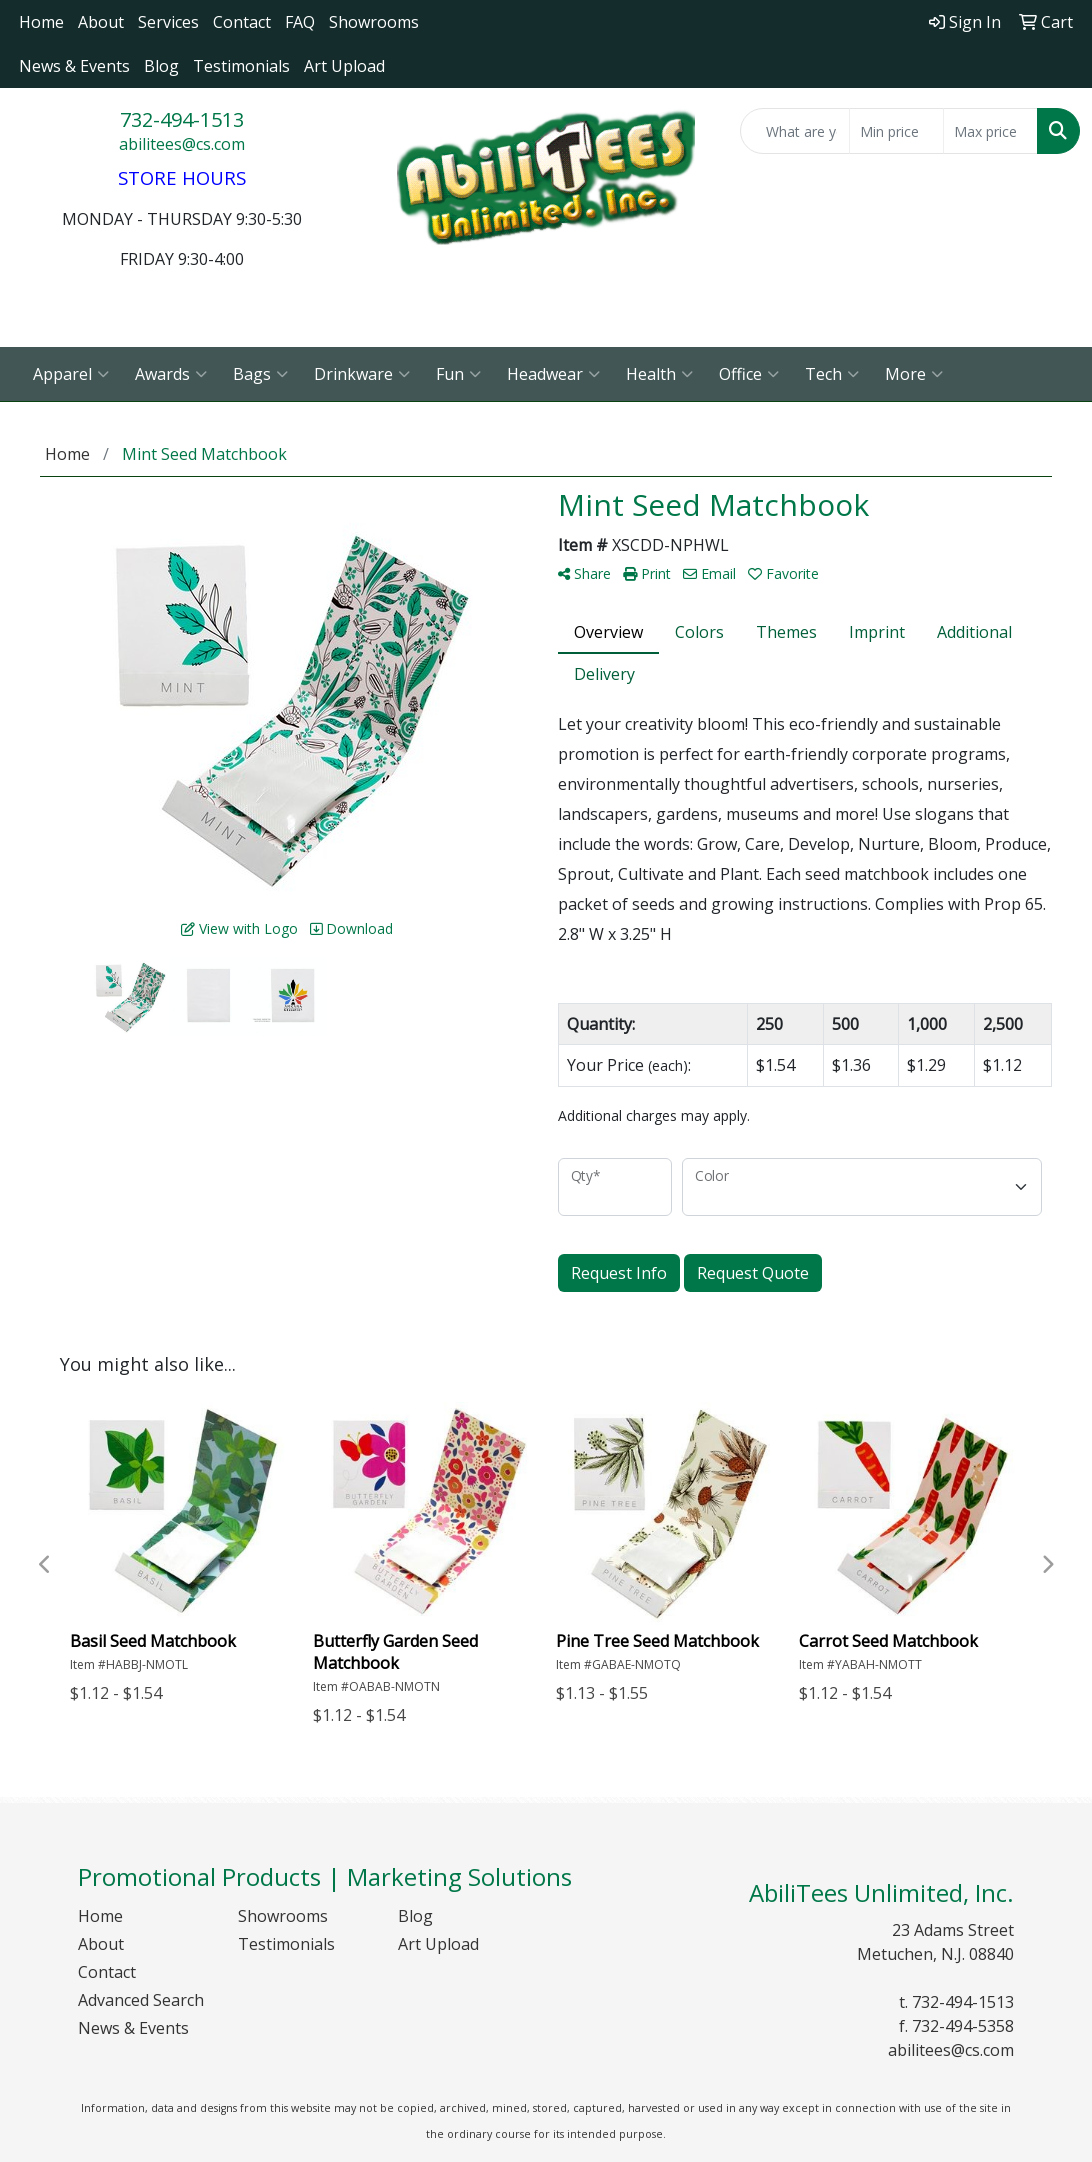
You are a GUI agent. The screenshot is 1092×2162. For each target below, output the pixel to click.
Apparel (71, 374)
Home (41, 22)
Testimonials (241, 66)
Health (659, 374)
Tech (832, 374)
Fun (458, 374)
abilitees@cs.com (182, 144)
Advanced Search (141, 2000)
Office (749, 374)
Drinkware (362, 374)
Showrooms (374, 22)
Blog (161, 66)
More (914, 374)
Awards (171, 374)
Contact (242, 22)
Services (168, 22)
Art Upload (344, 66)
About (101, 22)
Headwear (553, 374)
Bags (260, 374)
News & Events (74, 66)
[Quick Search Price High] (990, 131)
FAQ (300, 22)
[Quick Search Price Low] (896, 131)
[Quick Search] (795, 131)
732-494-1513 (182, 119)
